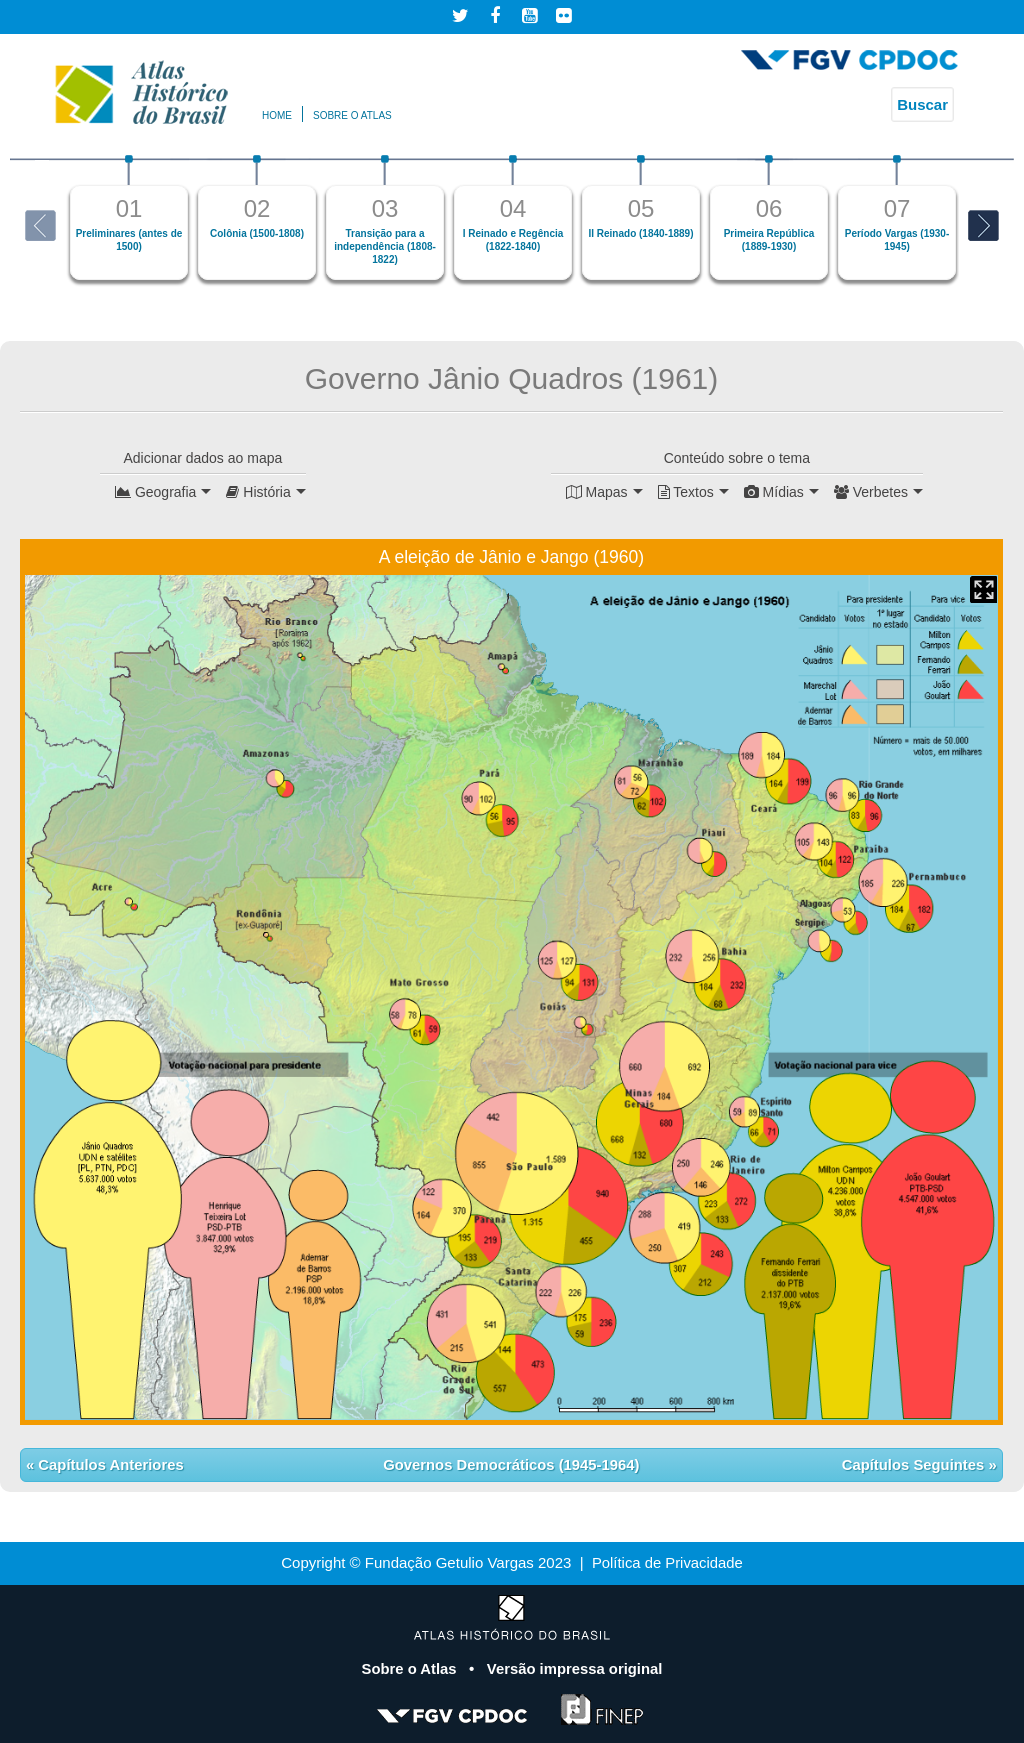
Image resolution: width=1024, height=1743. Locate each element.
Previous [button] (40, 225)
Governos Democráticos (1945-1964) (511, 1464)
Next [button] (983, 225)
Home (277, 115)
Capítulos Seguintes (914, 1464)
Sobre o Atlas (410, 1668)
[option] (129, 217)
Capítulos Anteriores (109, 1464)
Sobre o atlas (352, 115)
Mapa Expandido (983, 589)
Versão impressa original (575, 1668)
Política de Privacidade (667, 1562)
